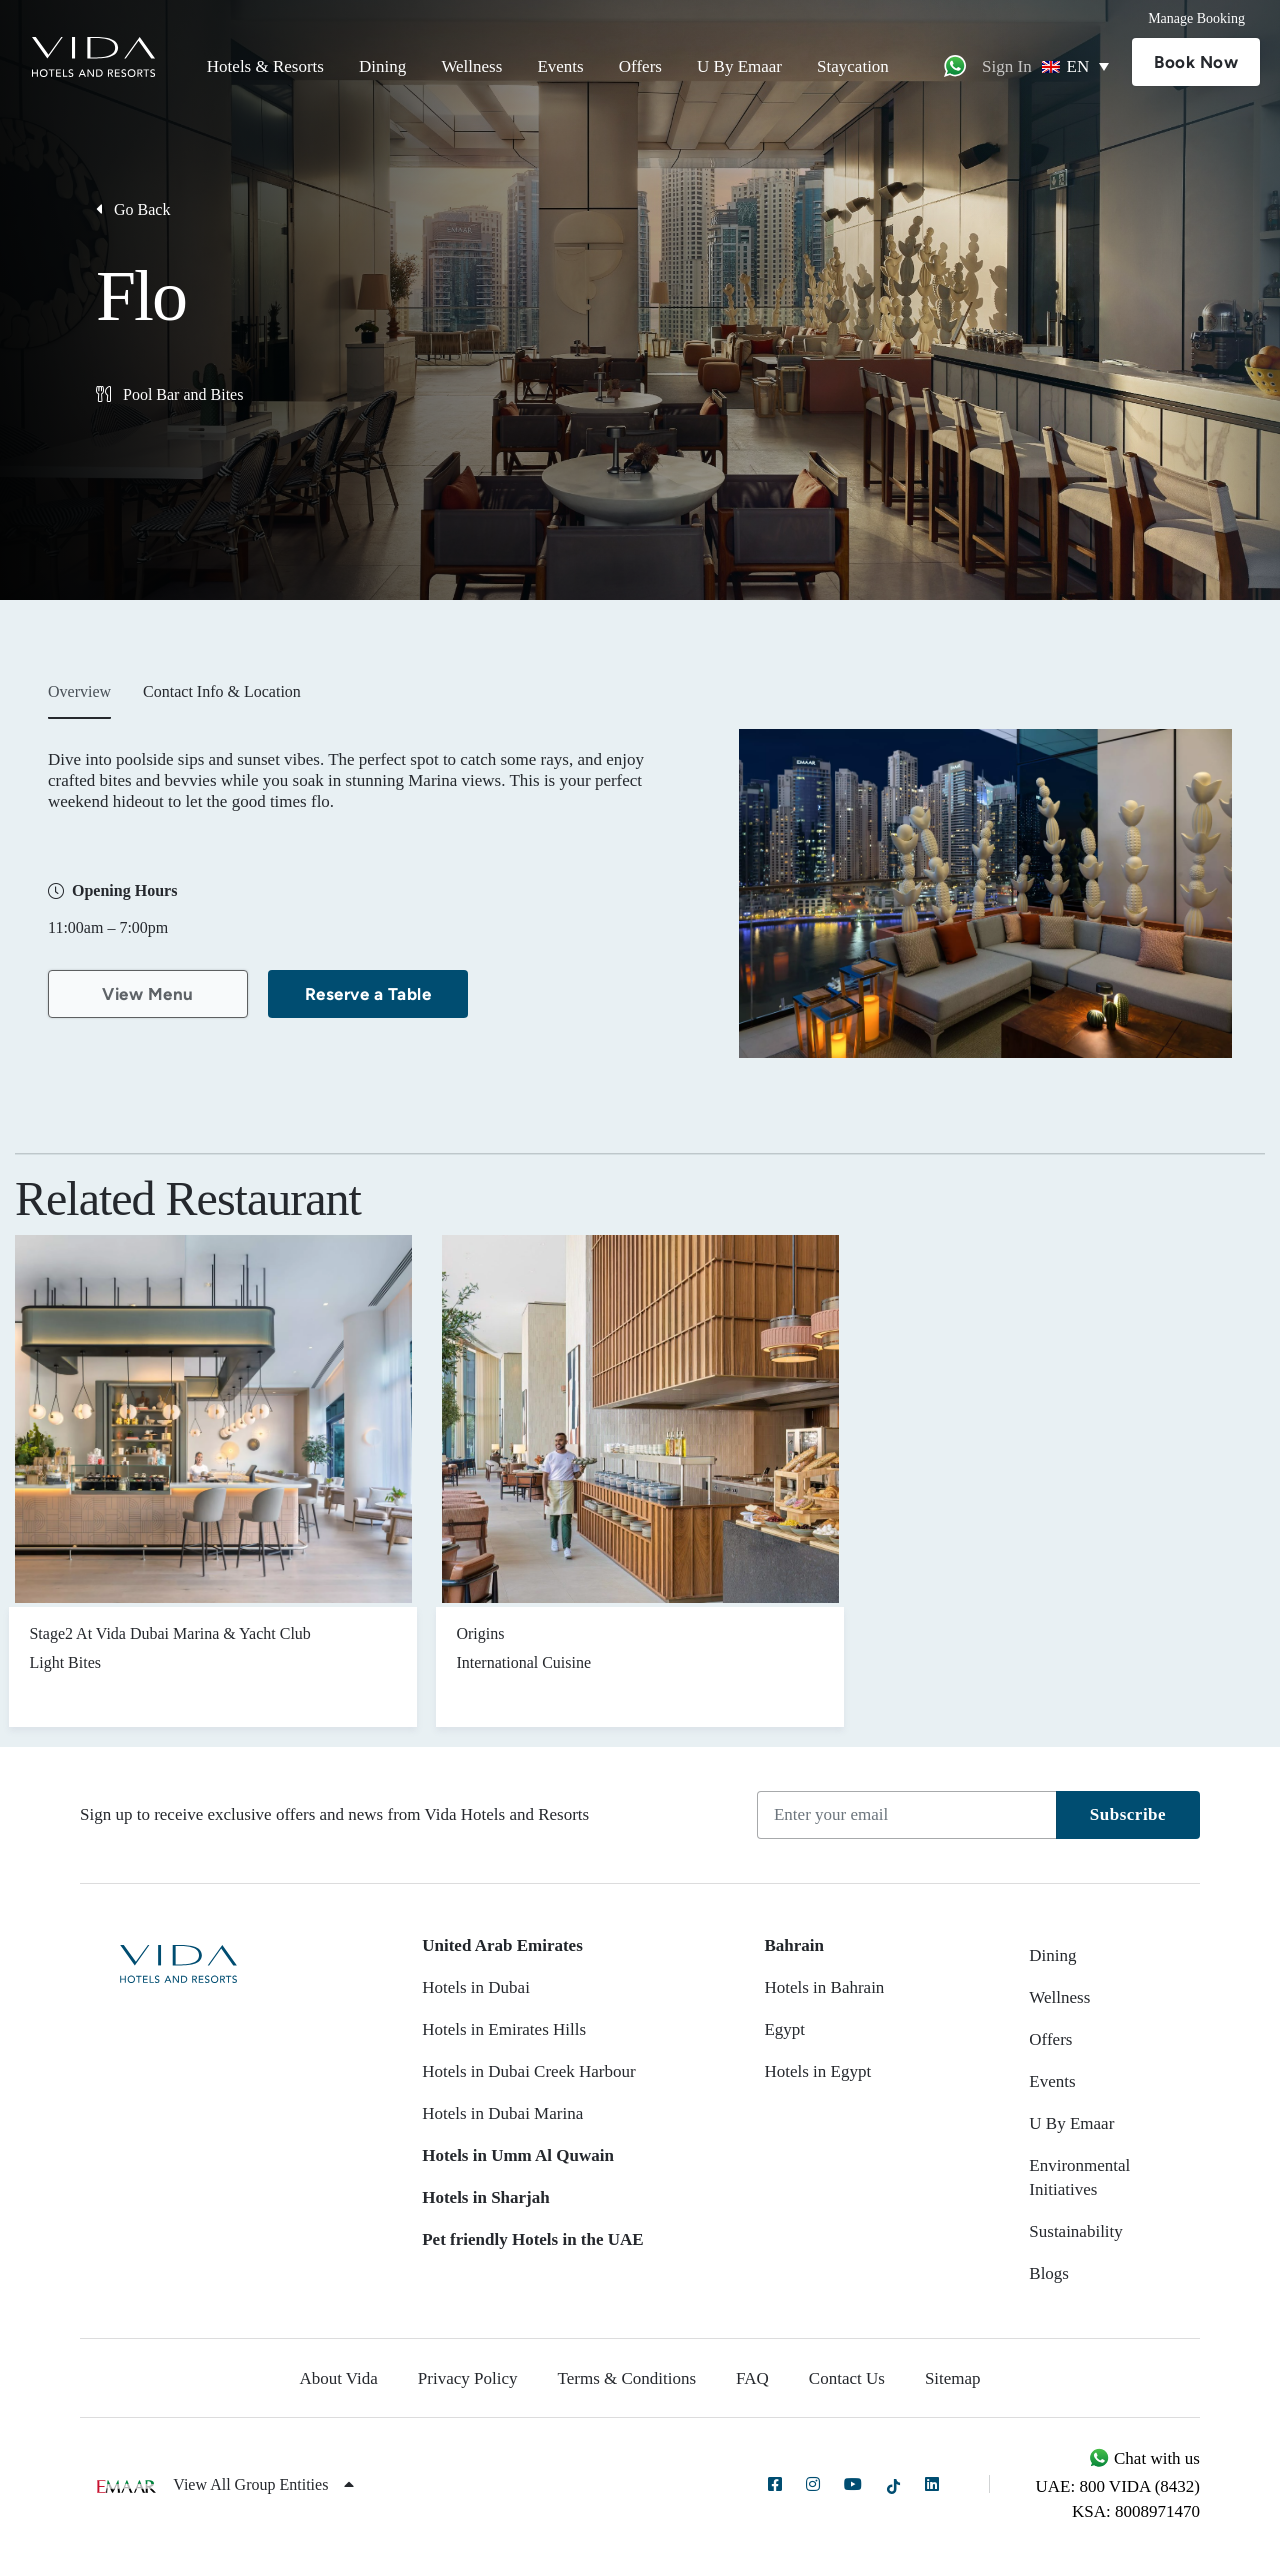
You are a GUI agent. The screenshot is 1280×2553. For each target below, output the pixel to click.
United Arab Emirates (502, 1945)
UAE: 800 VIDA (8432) (1118, 2486)
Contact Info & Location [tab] (222, 691)
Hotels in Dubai (476, 1987)
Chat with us (1144, 2458)
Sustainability (1076, 2231)
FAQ (752, 2378)
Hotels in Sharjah (486, 2197)
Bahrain (794, 1945)
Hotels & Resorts (265, 66)
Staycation (853, 66)
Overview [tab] (79, 691)
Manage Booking (1196, 18)
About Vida (338, 2378)
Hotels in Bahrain (824, 1987)
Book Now (1196, 62)
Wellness (471, 66)
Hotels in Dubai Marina (502, 2113)
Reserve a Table (368, 994)
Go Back (133, 209)
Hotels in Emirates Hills (504, 2029)
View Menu (148, 994)
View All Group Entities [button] (263, 2484)
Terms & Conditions (627, 2378)
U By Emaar (739, 66)
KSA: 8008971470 (1136, 2511)
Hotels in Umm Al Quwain (518, 2155)
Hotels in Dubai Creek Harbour (528, 2071)
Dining (382, 66)
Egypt (784, 2029)
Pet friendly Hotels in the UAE (532, 2239)
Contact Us (847, 2378)
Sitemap (953, 2378)
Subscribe (1128, 1814)
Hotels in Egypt (817, 2071)
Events (560, 66)
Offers (640, 66)
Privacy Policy (468, 2378)
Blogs (1049, 2273)
